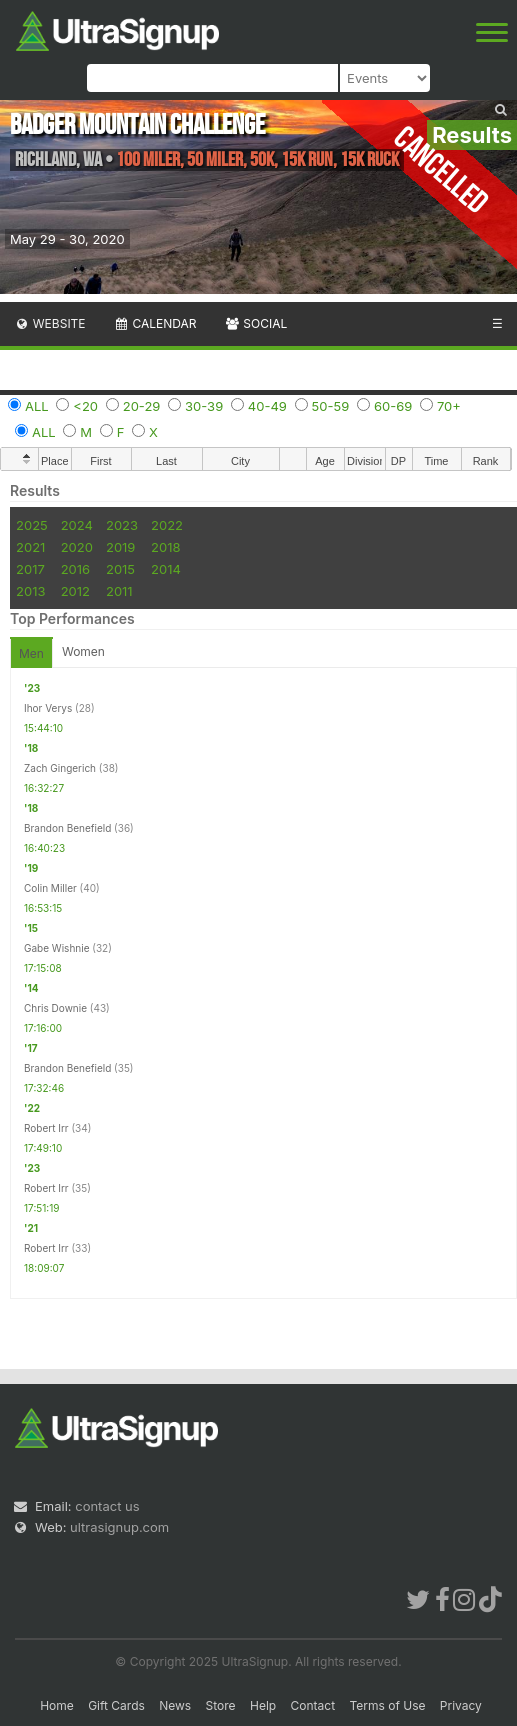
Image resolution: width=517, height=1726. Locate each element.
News (175, 1705)
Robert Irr (46, 1128)
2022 (167, 525)
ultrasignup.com (119, 1527)
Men (31, 653)
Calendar (155, 323)
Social (255, 323)
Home (57, 1705)
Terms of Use (387, 1705)
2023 (122, 525)
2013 (30, 591)
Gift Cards (116, 1705)
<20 (85, 406)
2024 (77, 525)
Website (50, 323)
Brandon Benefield (67, 828)
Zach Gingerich (60, 768)
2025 (32, 525)
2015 (120, 569)
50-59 (331, 406)
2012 (75, 591)
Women (83, 651)
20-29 (142, 406)
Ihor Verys (48, 708)
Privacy (461, 1705)
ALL (37, 406)
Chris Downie (55, 1008)
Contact (313, 1705)
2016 (75, 569)
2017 (30, 569)
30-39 (204, 406)
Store (221, 1705)
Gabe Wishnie (56, 948)
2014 (166, 569)
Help (263, 1705)
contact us (107, 1506)
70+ (449, 406)
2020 (77, 547)
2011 (119, 591)
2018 (165, 547)
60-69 (393, 406)
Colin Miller (50, 888)
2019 (120, 547)
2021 (30, 547)
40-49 (267, 406)
